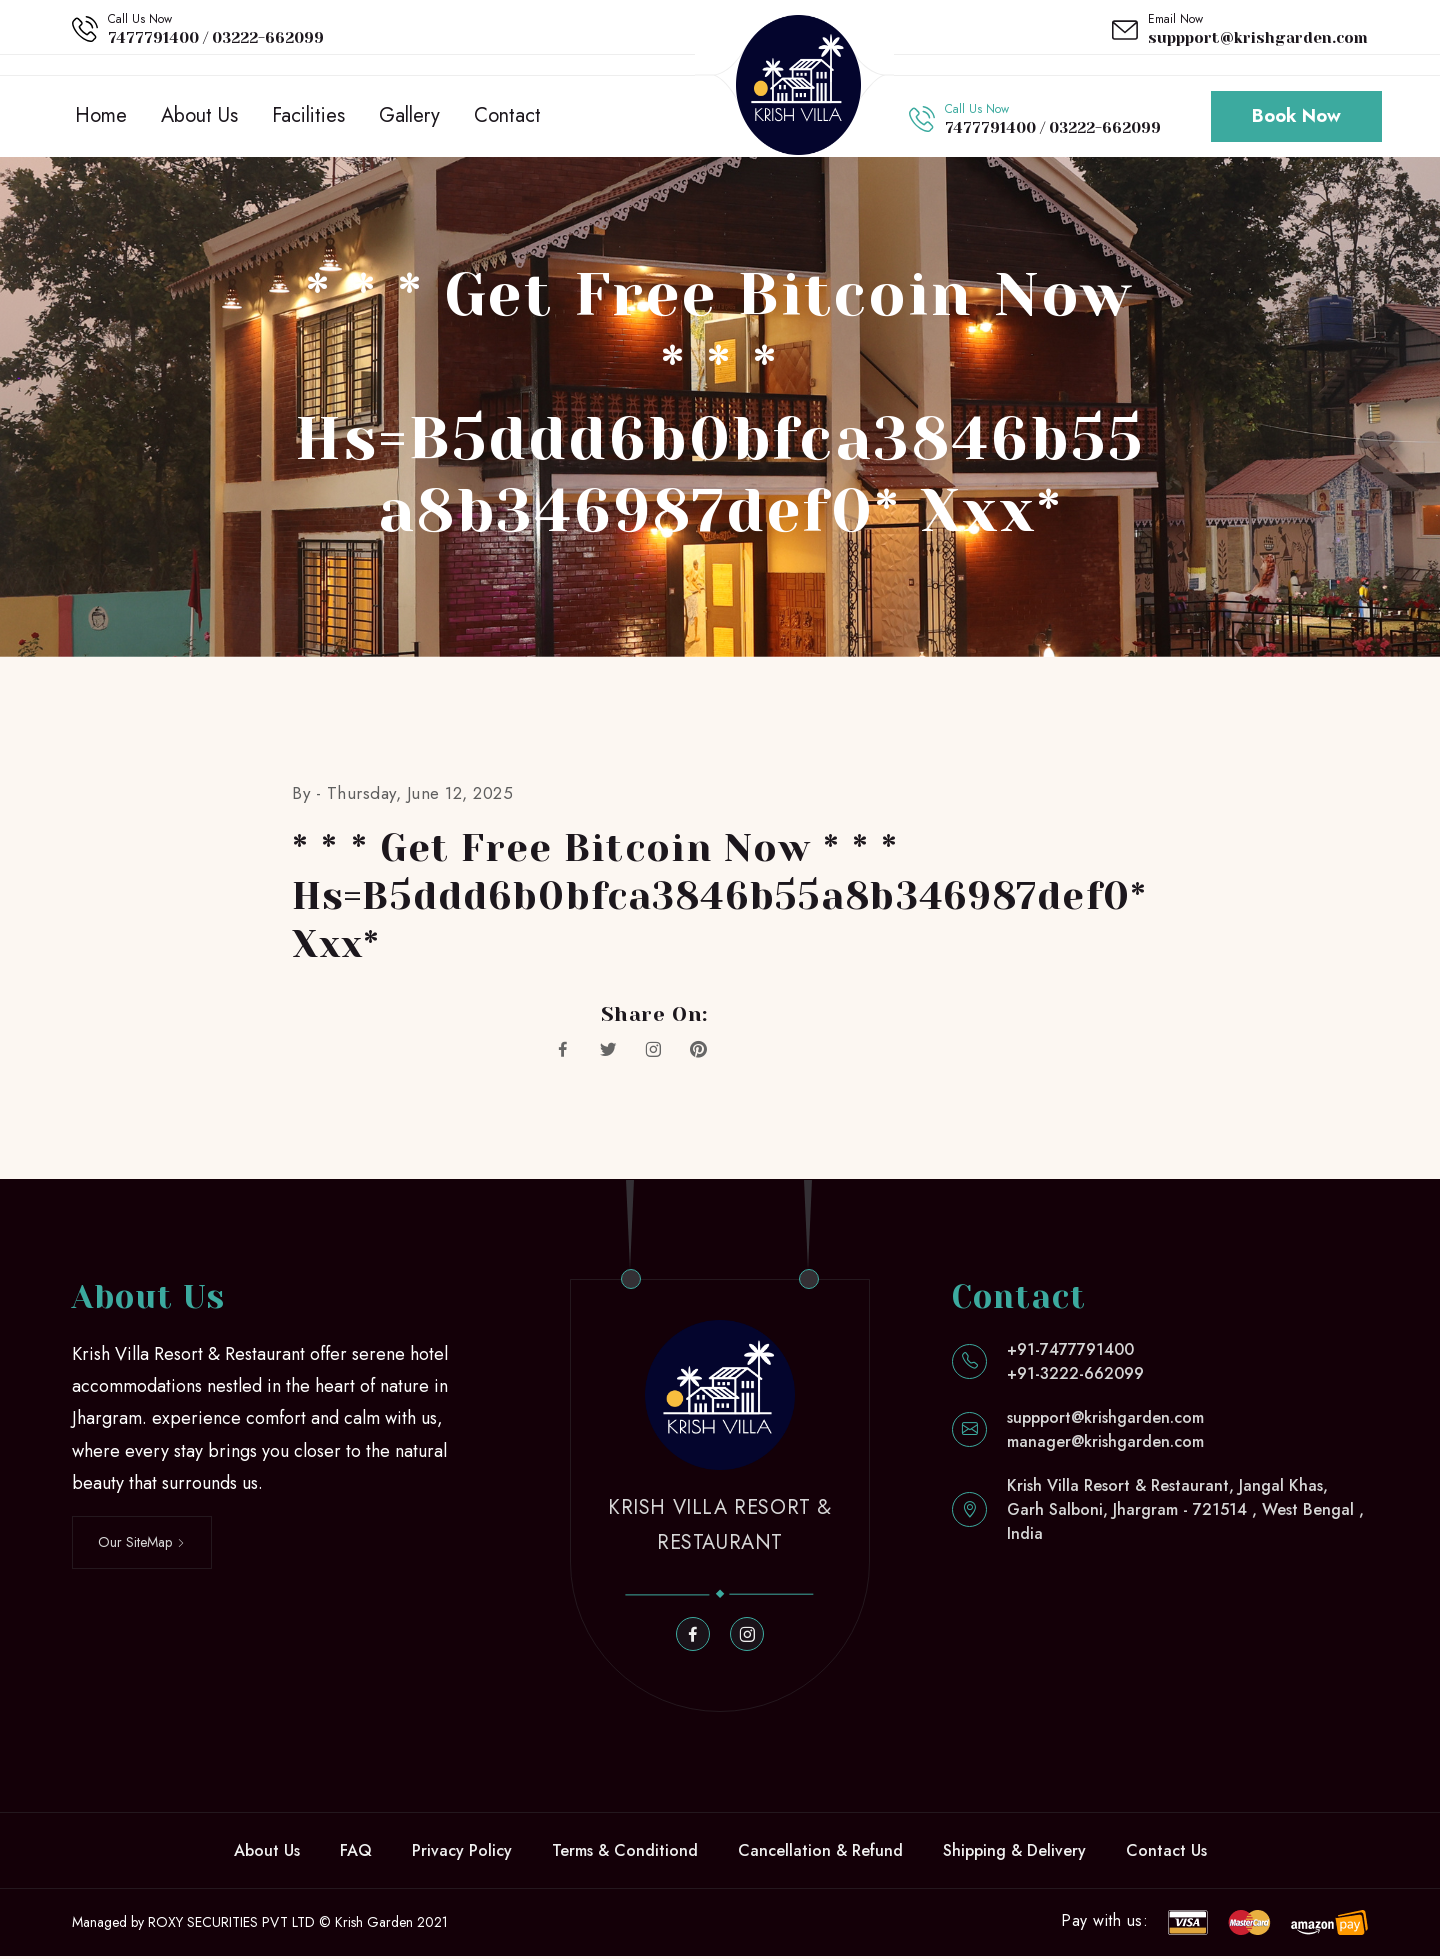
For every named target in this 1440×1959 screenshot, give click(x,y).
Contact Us (1166, 1853)
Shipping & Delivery (1014, 1853)
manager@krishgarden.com (1105, 1444)
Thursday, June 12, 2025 (420, 796)
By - (309, 796)
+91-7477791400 (1070, 1352)
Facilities (308, 117)
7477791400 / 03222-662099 (216, 38)
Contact (507, 117)
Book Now (1296, 118)
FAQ (356, 1853)
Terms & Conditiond (625, 1853)
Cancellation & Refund (820, 1853)
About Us (199, 117)
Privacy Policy (462, 1853)
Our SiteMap (142, 1545)
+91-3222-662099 (1075, 1376)
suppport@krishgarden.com (1258, 38)
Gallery (409, 117)
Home (101, 117)
